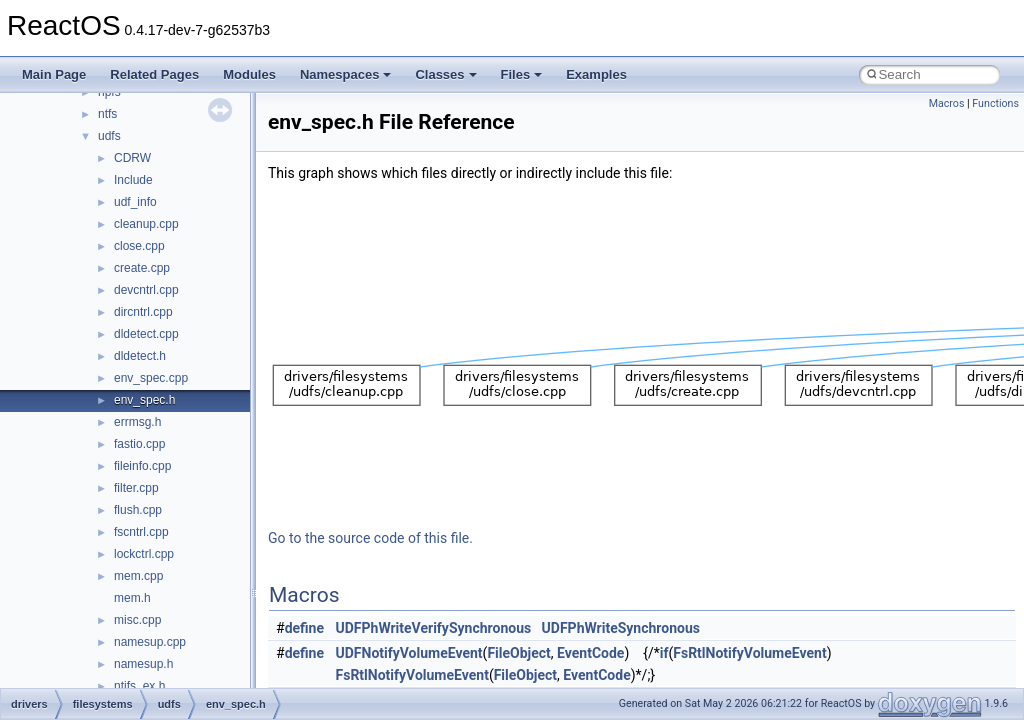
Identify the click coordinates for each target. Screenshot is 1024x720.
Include (133, 180)
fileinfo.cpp (142, 466)
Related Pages (154, 74)
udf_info (135, 202)
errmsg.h (137, 422)
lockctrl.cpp (144, 554)
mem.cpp (138, 576)
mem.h (132, 598)
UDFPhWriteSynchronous (621, 628)
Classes (445, 74)
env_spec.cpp (151, 378)
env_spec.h (144, 400)
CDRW (132, 158)
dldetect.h (140, 356)
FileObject (518, 653)
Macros (947, 103)
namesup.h (143, 664)
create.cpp (142, 268)
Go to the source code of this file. (370, 538)
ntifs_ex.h (139, 686)
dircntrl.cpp (143, 312)
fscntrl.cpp (141, 532)
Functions (995, 103)
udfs (109, 136)
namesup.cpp (150, 642)
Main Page (54, 74)
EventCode (590, 653)
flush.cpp (138, 510)
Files (522, 74)
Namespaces (346, 74)
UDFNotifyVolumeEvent (409, 653)
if (664, 653)
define (304, 628)
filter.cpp (136, 488)
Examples (596, 74)
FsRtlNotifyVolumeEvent (749, 653)
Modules (249, 74)
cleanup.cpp (146, 224)
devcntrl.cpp (146, 290)
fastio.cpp (139, 444)
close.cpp (139, 246)
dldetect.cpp (146, 334)
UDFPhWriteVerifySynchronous (434, 628)
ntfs (107, 114)
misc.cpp (137, 620)
